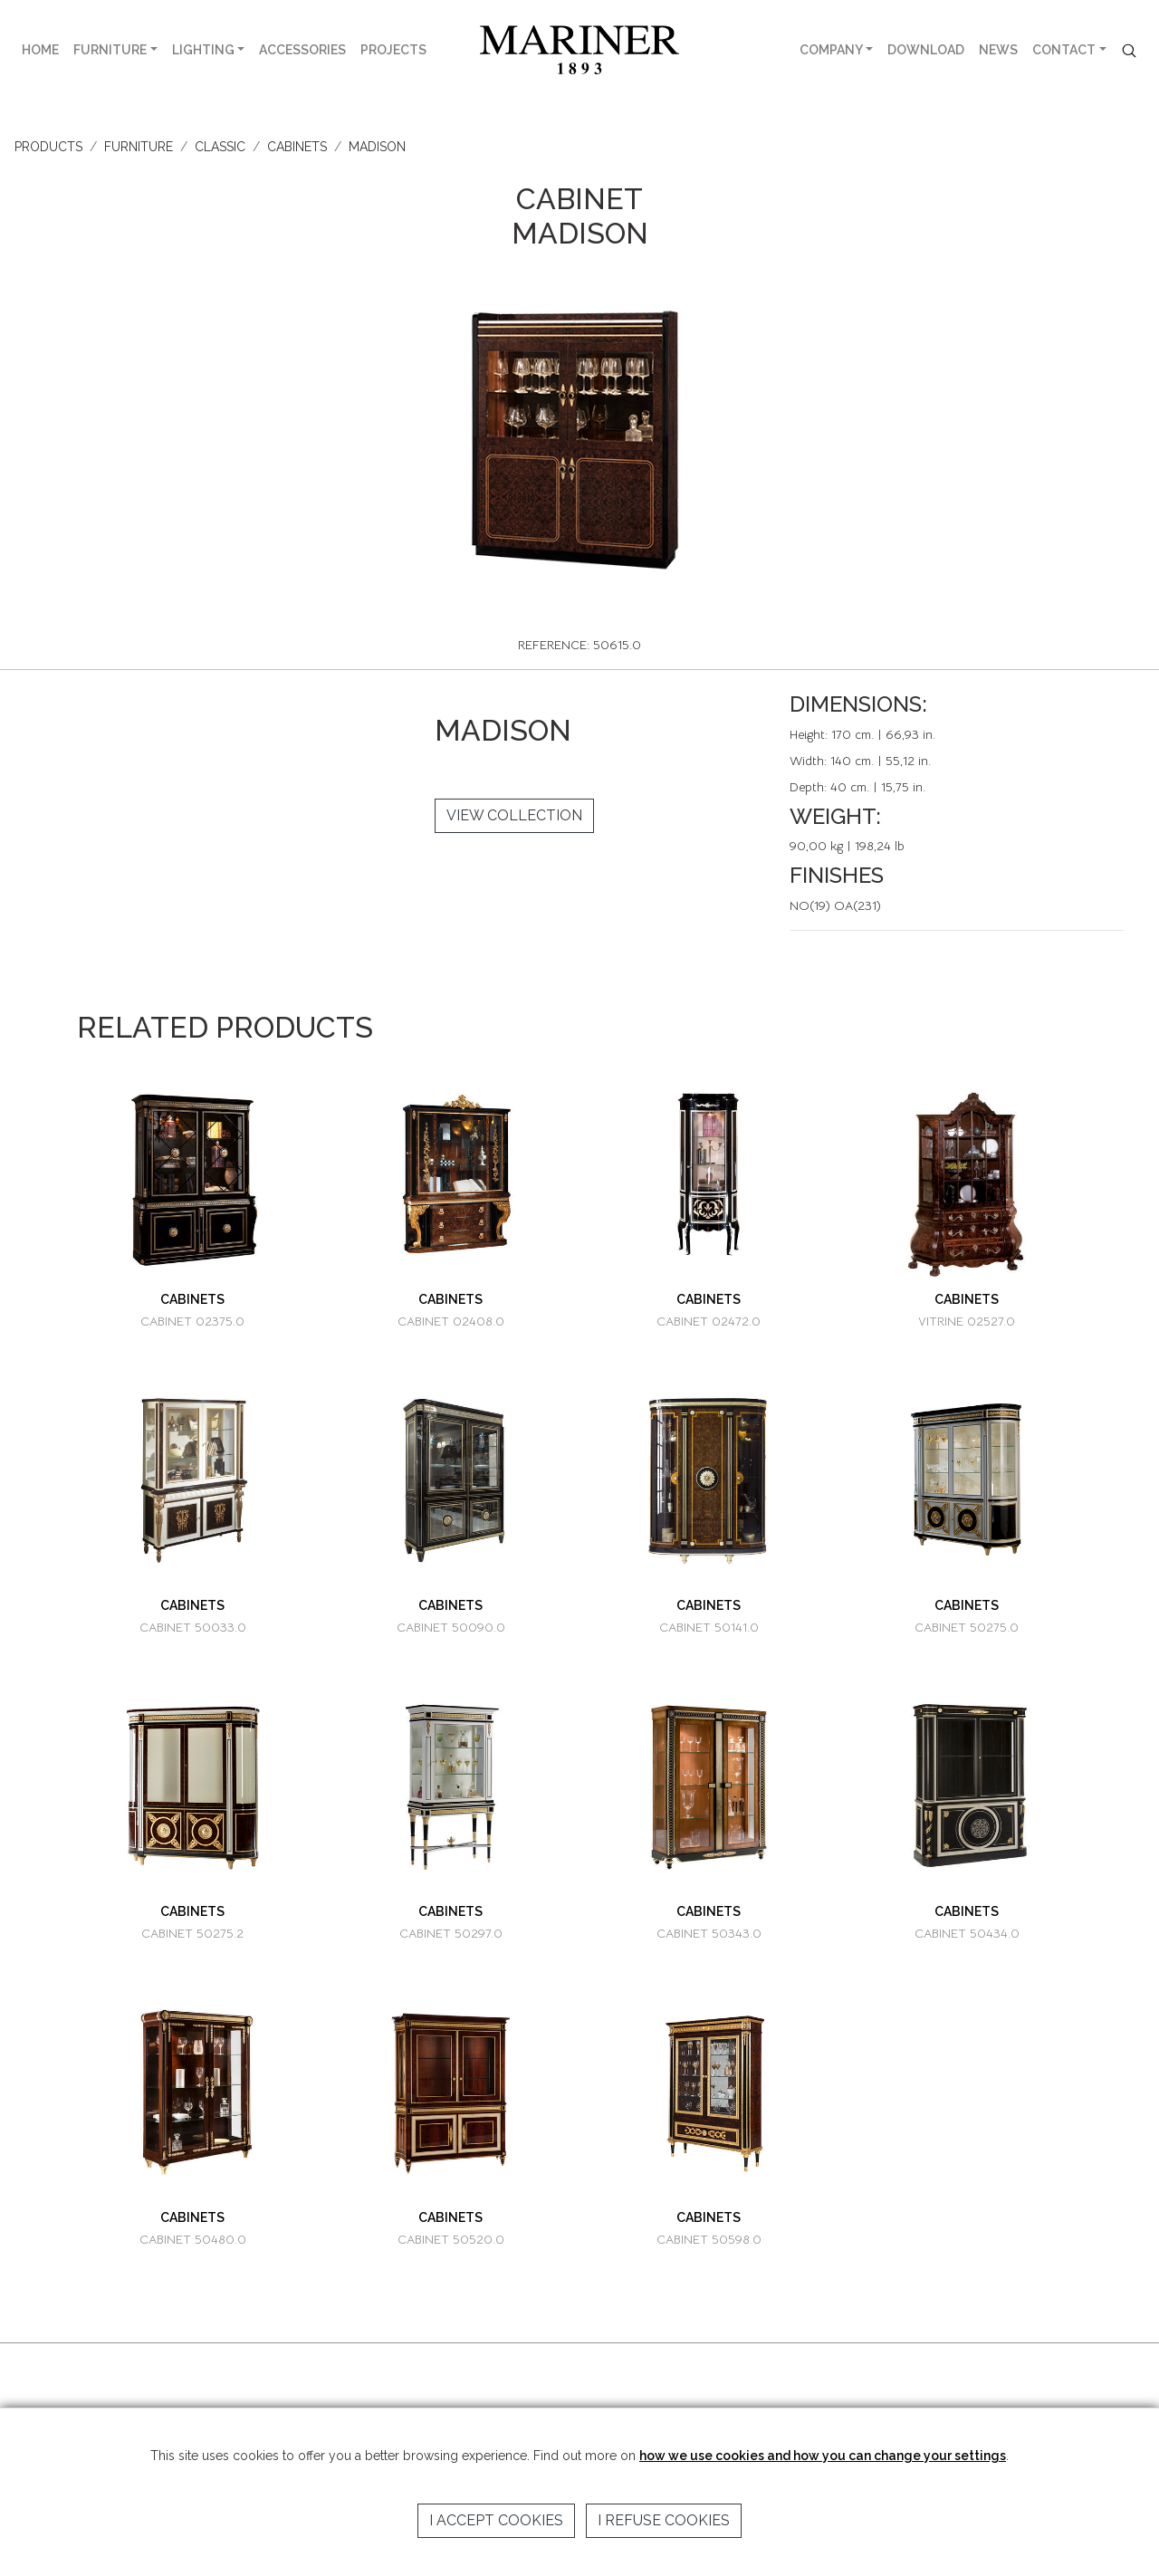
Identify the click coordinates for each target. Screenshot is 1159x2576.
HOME (40, 50)
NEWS (998, 50)
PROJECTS (393, 50)
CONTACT (1064, 50)
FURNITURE (110, 50)
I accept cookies (496, 2520)
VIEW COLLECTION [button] (514, 815)
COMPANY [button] (831, 50)
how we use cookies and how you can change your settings (822, 2455)
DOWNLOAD (925, 50)
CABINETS (297, 146)
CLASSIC (220, 146)
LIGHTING (203, 50)
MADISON (377, 146)
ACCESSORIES (302, 50)
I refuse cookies (664, 2520)
